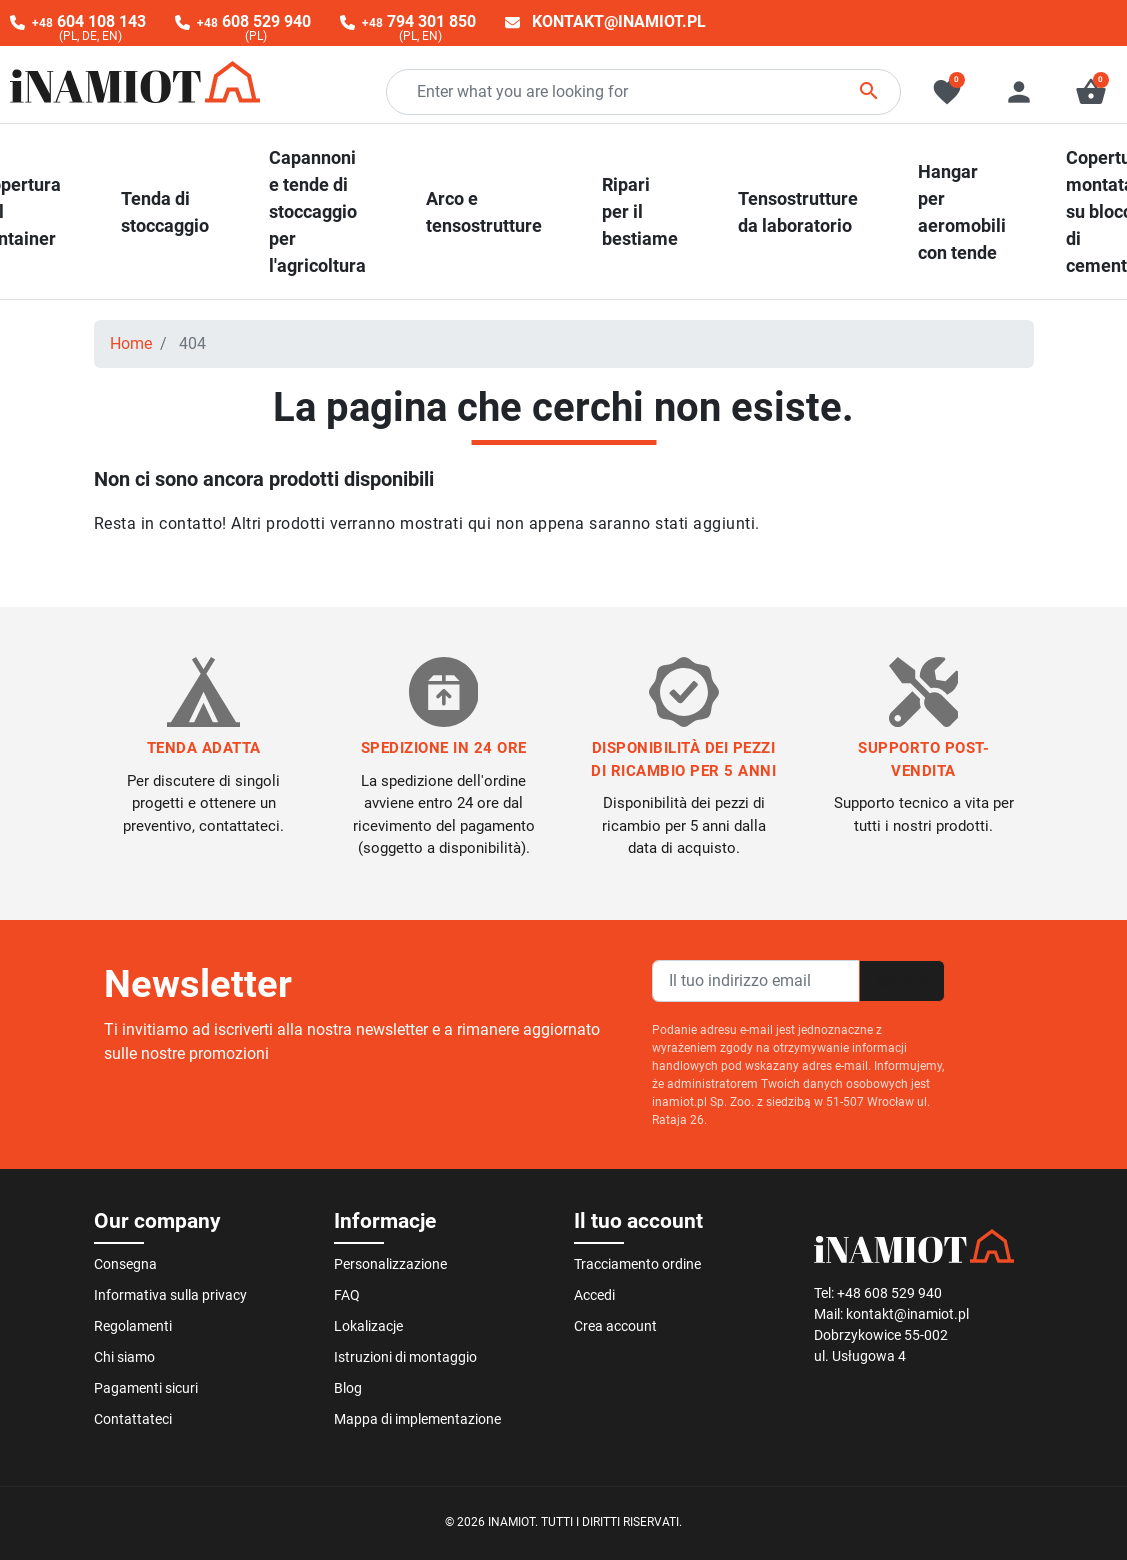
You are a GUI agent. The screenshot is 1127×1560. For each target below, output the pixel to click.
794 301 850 (419, 21)
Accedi (594, 1295)
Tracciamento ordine (637, 1264)
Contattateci (133, 1419)
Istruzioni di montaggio (405, 1357)
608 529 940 (254, 21)
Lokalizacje (368, 1326)
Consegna (125, 1264)
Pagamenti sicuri (146, 1388)
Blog (348, 1388)
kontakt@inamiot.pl (619, 21)
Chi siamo (124, 1357)
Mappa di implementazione (417, 1419)
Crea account (615, 1326)
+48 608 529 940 (889, 1293)
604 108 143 (89, 21)
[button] (1091, 92)
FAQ (347, 1295)
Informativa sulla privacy (170, 1295)
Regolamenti (133, 1326)
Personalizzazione (390, 1264)
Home (131, 343)
